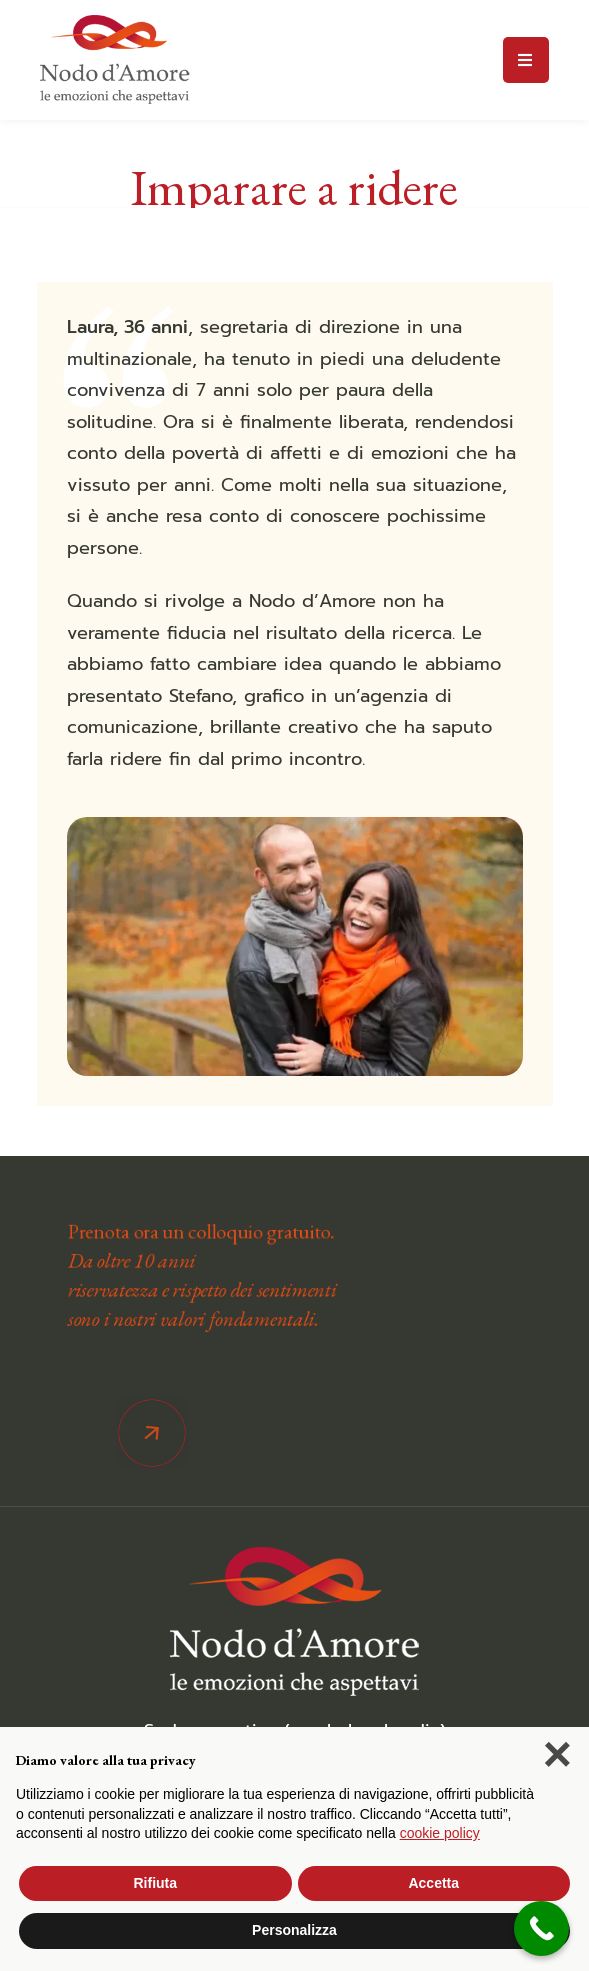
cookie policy (440, 1833)
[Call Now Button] (541, 1928)
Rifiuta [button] (155, 1883)
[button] (557, 1759)
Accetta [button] (433, 1883)
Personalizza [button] (294, 1930)
